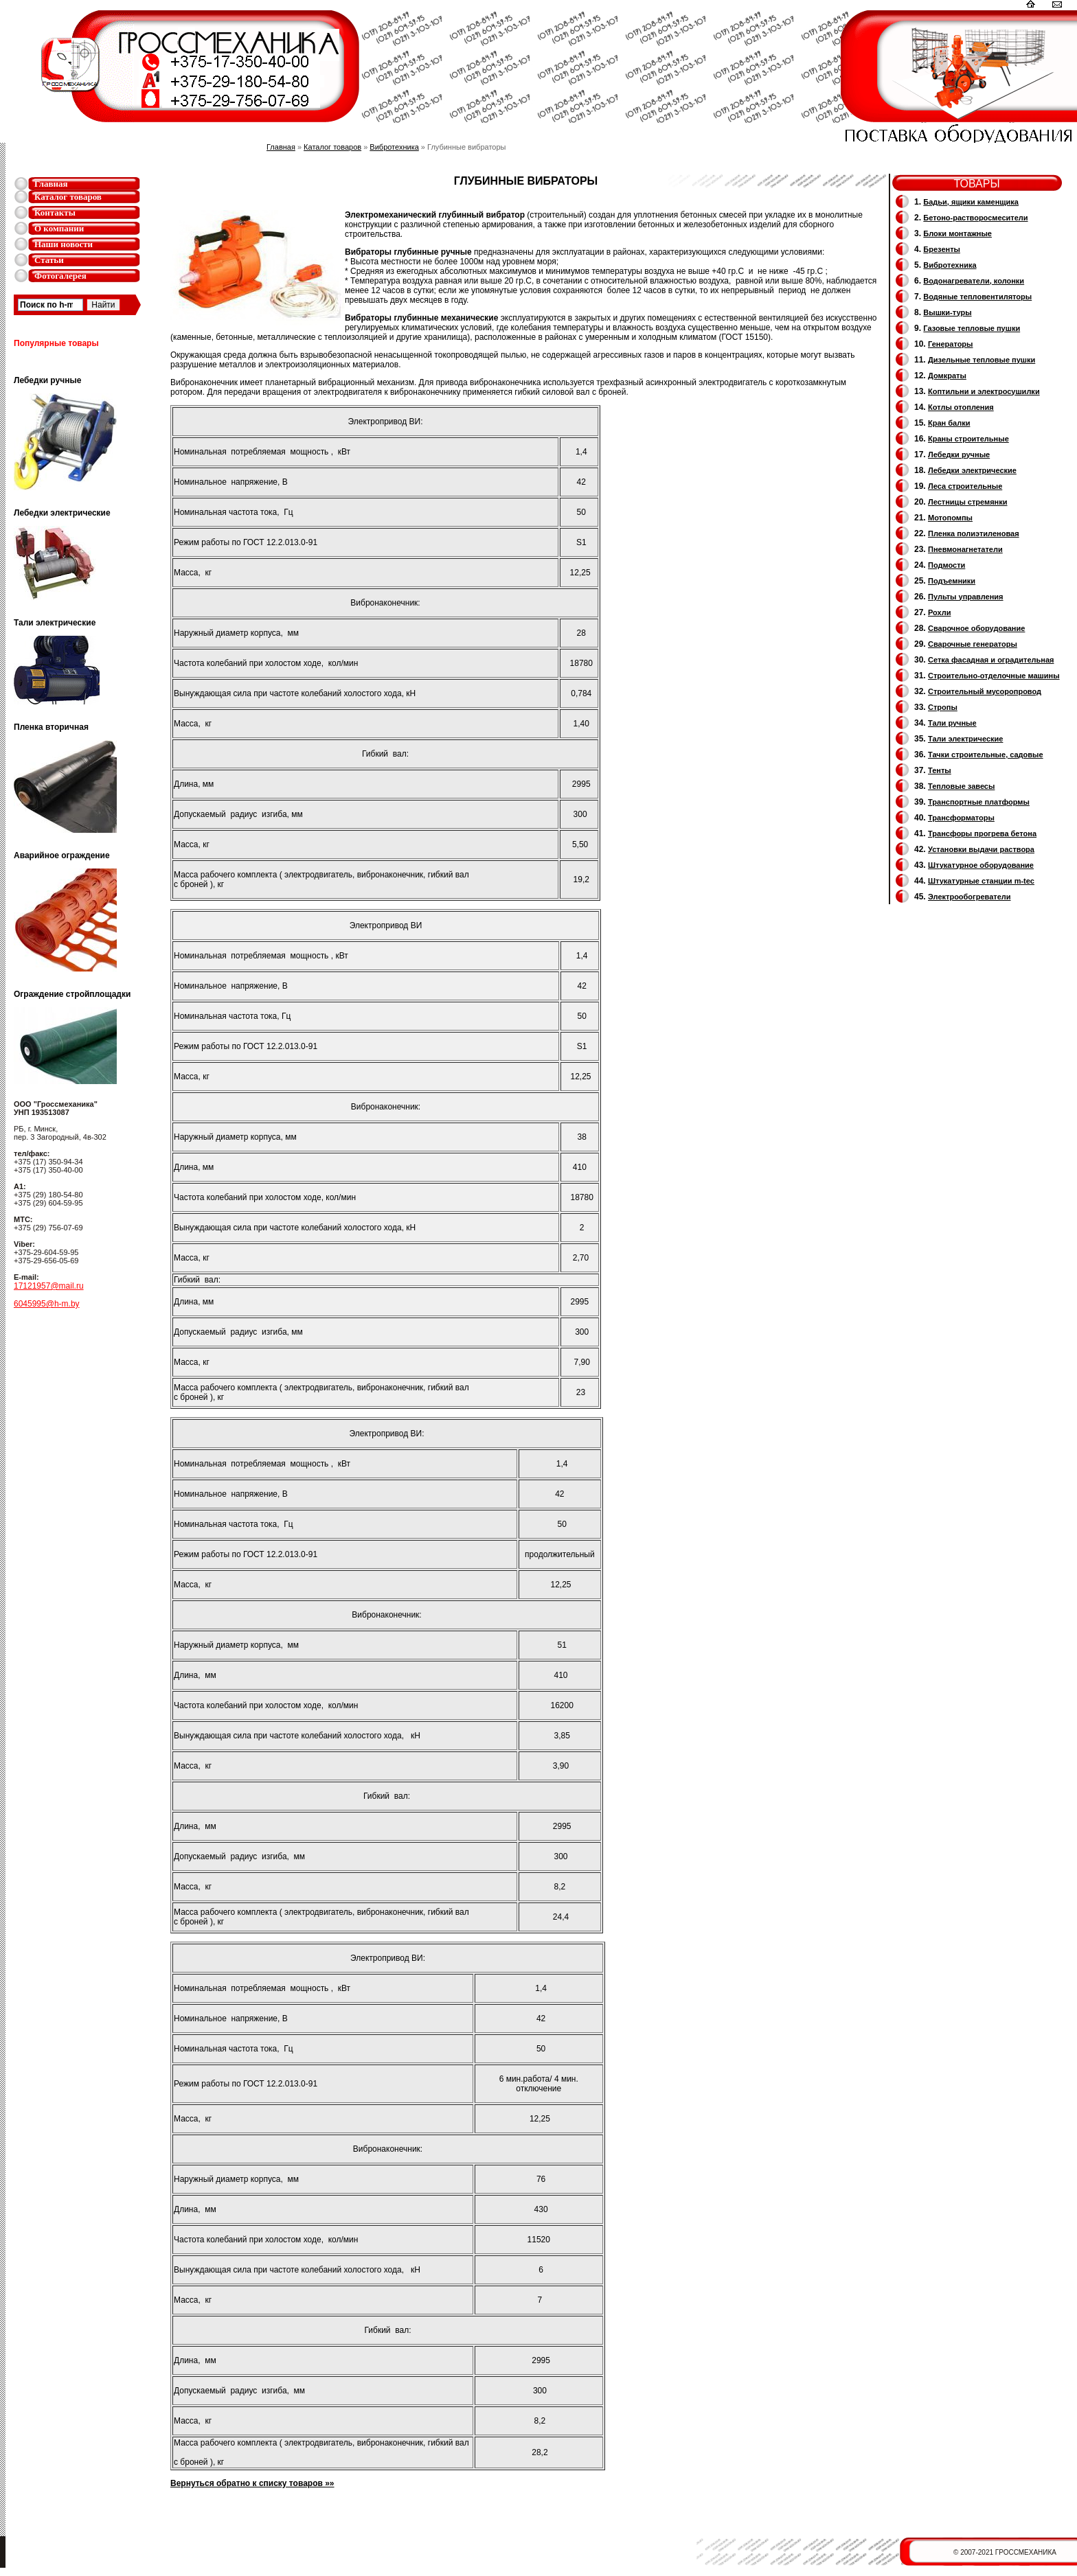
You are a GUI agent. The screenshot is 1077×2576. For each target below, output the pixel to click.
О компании (59, 228)
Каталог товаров (68, 197)
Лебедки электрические (972, 470)
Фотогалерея (60, 276)
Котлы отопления (961, 407)
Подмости (946, 565)
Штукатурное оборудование (981, 865)
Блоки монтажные (957, 233)
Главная (51, 184)
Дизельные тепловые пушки (981, 360)
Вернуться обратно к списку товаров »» (252, 2483)
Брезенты (941, 249)
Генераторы (950, 344)
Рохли (939, 612)
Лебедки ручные (959, 454)
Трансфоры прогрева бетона (982, 833)
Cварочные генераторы (972, 644)
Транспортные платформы (979, 802)
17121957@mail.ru (49, 1286)
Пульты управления (966, 597)
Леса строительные (965, 486)
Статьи (49, 260)
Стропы (942, 707)
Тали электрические (965, 739)
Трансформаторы (961, 818)
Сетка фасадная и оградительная (991, 660)
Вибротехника (394, 147)
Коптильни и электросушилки (984, 391)
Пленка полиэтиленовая (973, 533)
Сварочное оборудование (976, 628)
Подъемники (951, 581)
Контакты (55, 212)
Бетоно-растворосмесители (975, 218)
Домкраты (947, 375)
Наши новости (63, 244)
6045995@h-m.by (47, 1304)
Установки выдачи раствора (981, 849)
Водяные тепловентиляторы (977, 296)
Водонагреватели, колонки (973, 281)
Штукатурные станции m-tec (981, 881)
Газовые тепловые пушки (971, 328)
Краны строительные (968, 439)
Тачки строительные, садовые (985, 754)
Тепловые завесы (961, 786)
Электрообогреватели (969, 897)
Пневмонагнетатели (965, 549)
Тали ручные (952, 723)
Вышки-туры (947, 312)
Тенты (939, 770)
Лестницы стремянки (967, 502)
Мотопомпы (950, 518)
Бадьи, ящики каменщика (971, 202)
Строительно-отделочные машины (994, 675)
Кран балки (949, 423)
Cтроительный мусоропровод (984, 691)
